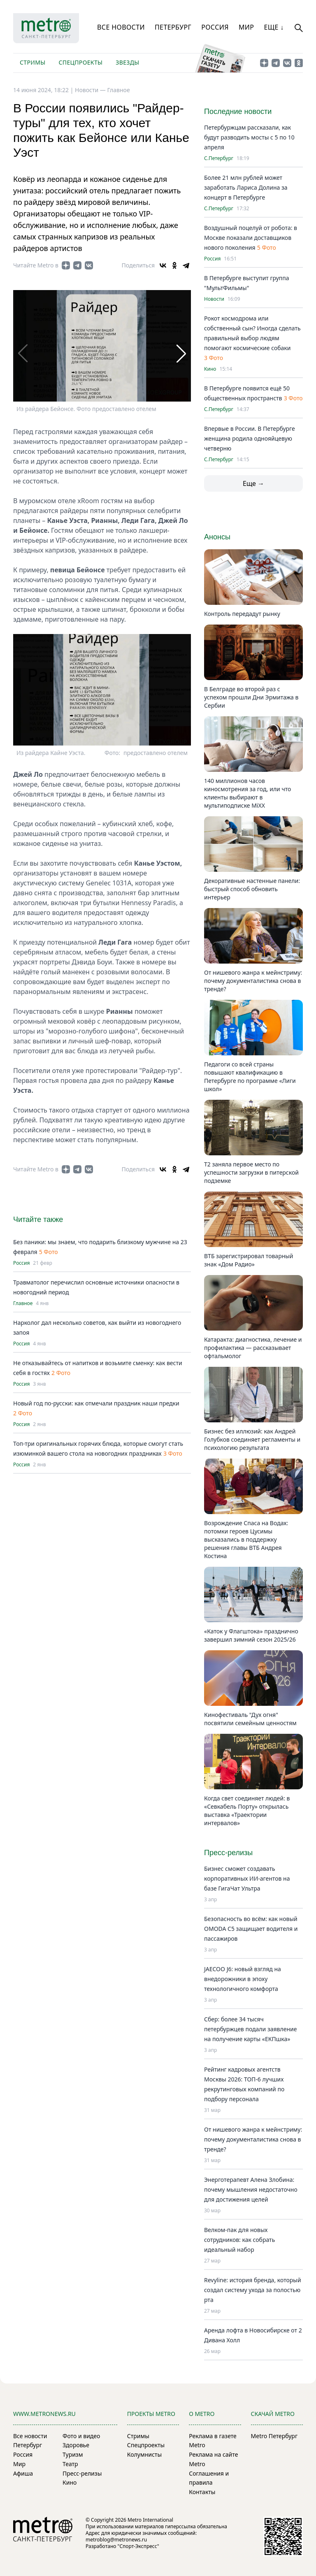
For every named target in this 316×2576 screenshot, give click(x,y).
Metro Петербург (274, 2436)
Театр (70, 2464)
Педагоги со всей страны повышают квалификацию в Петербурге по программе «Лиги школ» (250, 1076)
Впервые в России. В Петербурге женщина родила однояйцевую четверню (249, 438)
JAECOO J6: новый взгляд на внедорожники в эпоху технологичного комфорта (242, 1979)
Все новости (121, 27)
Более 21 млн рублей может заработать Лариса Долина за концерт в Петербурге (246, 187)
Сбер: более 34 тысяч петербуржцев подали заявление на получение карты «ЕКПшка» (250, 2029)
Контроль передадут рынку (242, 614)
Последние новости (238, 111)
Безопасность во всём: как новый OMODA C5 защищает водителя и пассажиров (251, 1928)
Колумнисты (144, 2454)
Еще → (253, 483)
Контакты (202, 2492)
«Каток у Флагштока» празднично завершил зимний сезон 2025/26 (251, 1635)
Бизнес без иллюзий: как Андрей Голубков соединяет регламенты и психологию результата (252, 1439)
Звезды (127, 62)
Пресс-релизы (82, 2473)
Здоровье (76, 2445)
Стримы (32, 62)
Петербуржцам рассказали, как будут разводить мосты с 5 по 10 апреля (249, 137)
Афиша (23, 2473)
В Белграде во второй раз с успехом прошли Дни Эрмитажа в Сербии (251, 697)
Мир (246, 27)
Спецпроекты (80, 62)
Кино (210, 369)
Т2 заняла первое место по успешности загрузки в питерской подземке (251, 1172)
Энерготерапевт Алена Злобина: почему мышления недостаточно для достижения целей (250, 2189)
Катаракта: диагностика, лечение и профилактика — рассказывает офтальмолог (253, 1348)
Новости (214, 299)
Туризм (73, 2454)
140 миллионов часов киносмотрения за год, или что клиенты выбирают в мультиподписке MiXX (247, 793)
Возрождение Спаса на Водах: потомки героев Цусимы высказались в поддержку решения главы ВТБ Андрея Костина (246, 1539)
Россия (215, 27)
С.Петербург (218, 158)
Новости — (91, 90)
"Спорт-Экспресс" (138, 2546)
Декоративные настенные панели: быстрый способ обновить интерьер (252, 889)
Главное (118, 90)
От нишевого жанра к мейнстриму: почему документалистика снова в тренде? (253, 981)
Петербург (173, 27)
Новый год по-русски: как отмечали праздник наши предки (96, 1403)
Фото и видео (81, 2436)
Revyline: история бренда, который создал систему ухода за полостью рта (252, 2290)
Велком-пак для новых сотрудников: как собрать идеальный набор (239, 2239)
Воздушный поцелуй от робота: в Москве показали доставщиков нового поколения (250, 237)
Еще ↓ (273, 27)
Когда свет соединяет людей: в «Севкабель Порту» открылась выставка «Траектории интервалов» (247, 1810)
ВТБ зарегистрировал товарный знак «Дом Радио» (248, 1260)
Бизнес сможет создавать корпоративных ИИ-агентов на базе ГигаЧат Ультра (247, 1878)
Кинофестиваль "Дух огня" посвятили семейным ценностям (250, 1719)
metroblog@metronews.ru (116, 2539)
